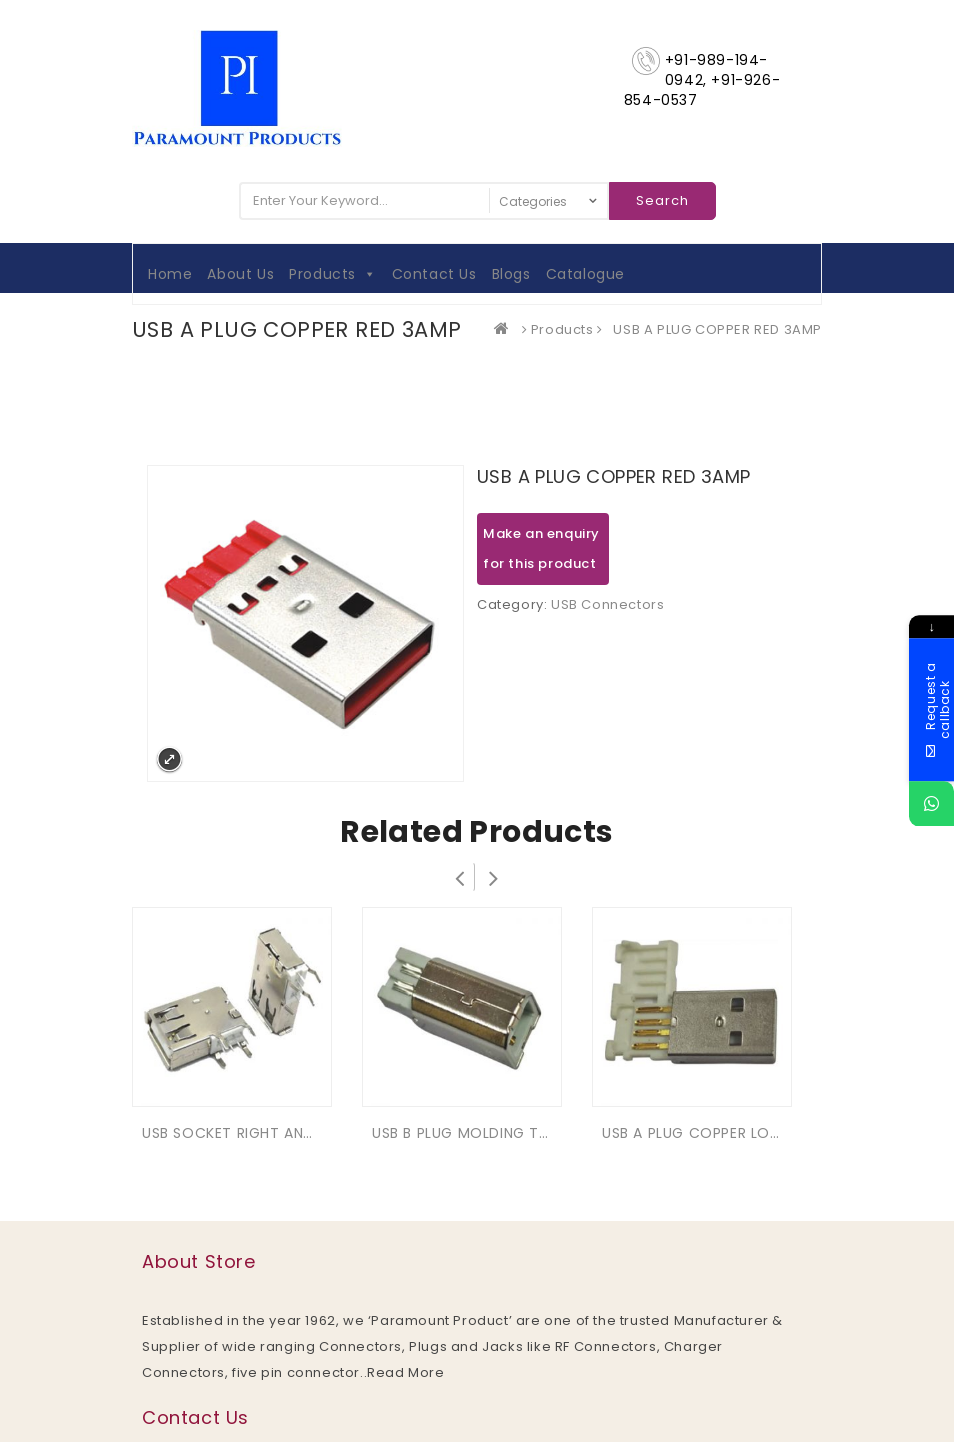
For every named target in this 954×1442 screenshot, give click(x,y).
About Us (240, 274)
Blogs (511, 274)
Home (170, 274)
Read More (405, 1372)
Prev (460, 877)
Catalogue (585, 274)
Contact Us (434, 274)
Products (332, 274)
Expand (169, 759)
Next (494, 877)
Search (662, 200)
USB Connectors (607, 604)
